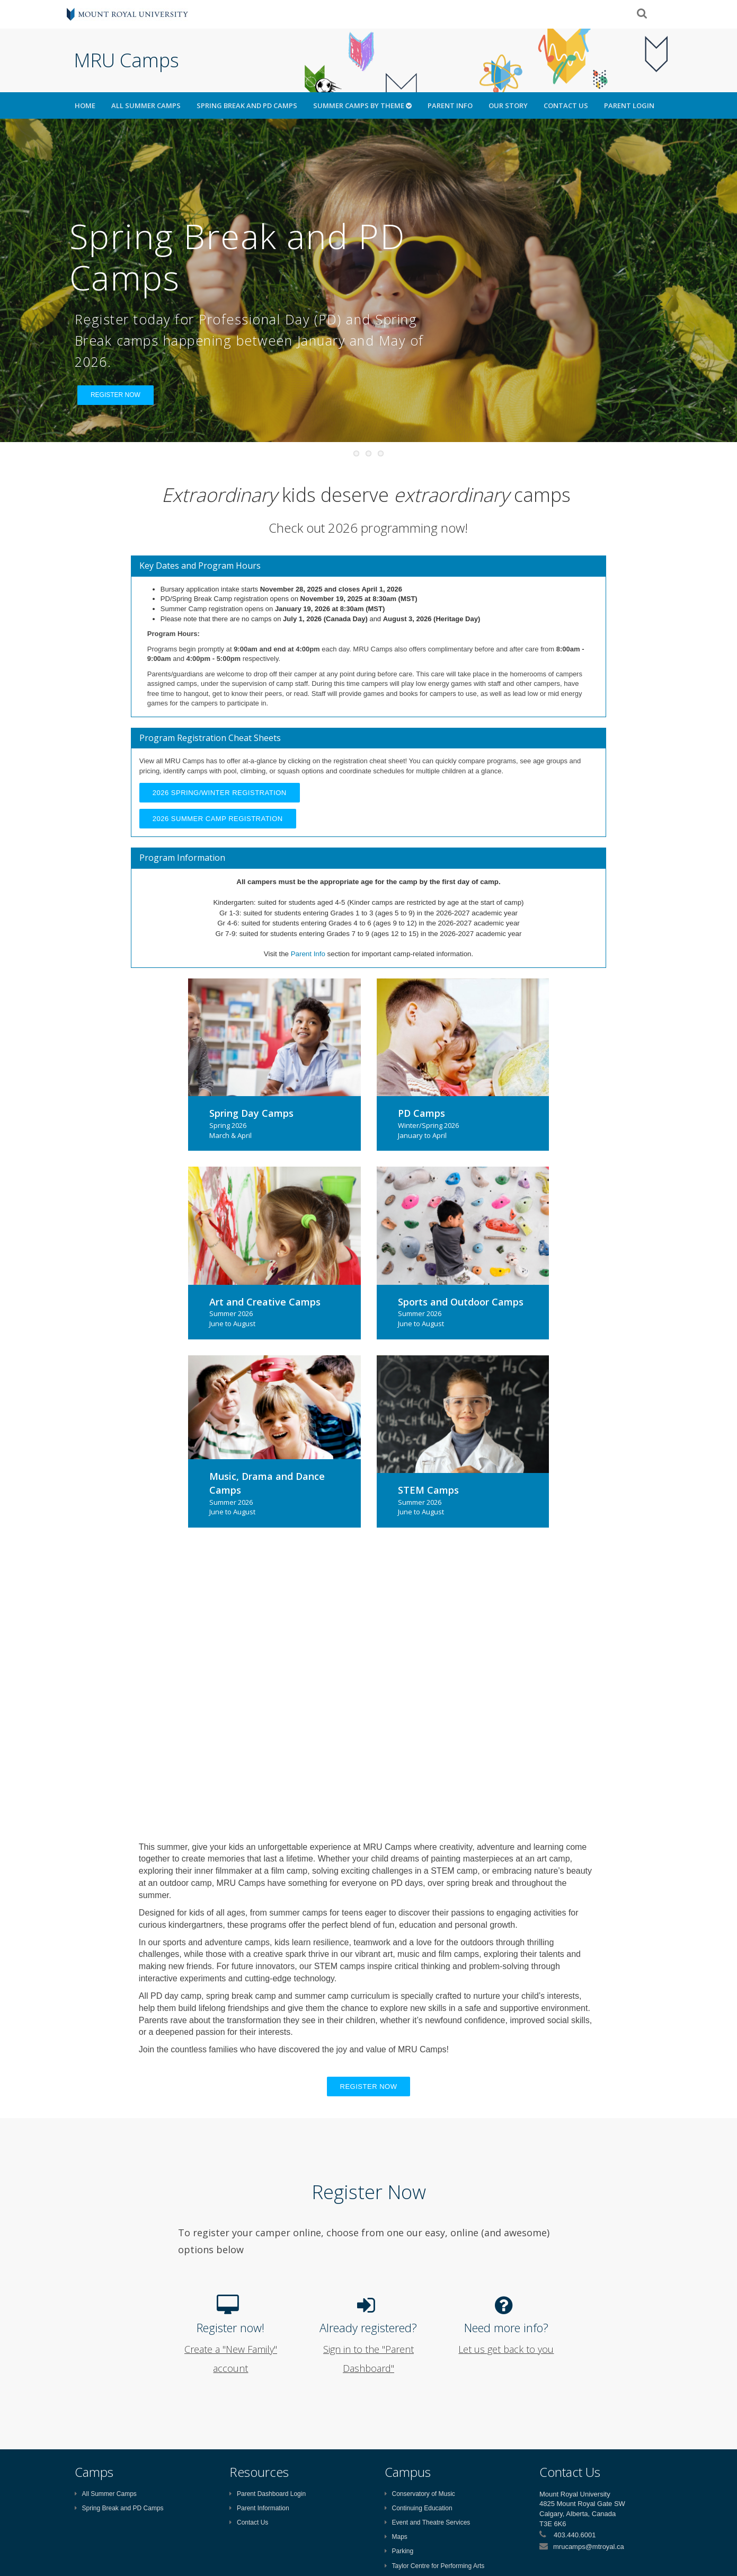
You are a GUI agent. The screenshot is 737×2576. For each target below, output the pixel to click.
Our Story (508, 105)
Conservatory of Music (420, 2494)
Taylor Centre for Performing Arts (435, 2566)
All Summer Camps (146, 105)
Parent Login (629, 105)
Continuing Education (418, 2508)
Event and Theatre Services (427, 2522)
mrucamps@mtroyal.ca (588, 2547)
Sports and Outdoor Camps (460, 1301)
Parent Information (259, 2508)
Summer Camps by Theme (362, 105)
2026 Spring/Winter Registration (220, 793)
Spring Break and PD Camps (247, 105)
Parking (399, 2551)
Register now (368, 2086)
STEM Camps (428, 1490)
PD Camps (421, 1113)
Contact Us (566, 105)
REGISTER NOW (115, 395)
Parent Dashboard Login (267, 2494)
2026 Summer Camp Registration (218, 819)
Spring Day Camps (251, 1113)
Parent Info (450, 105)
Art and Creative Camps (265, 1301)
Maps (396, 2536)
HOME (85, 105)
